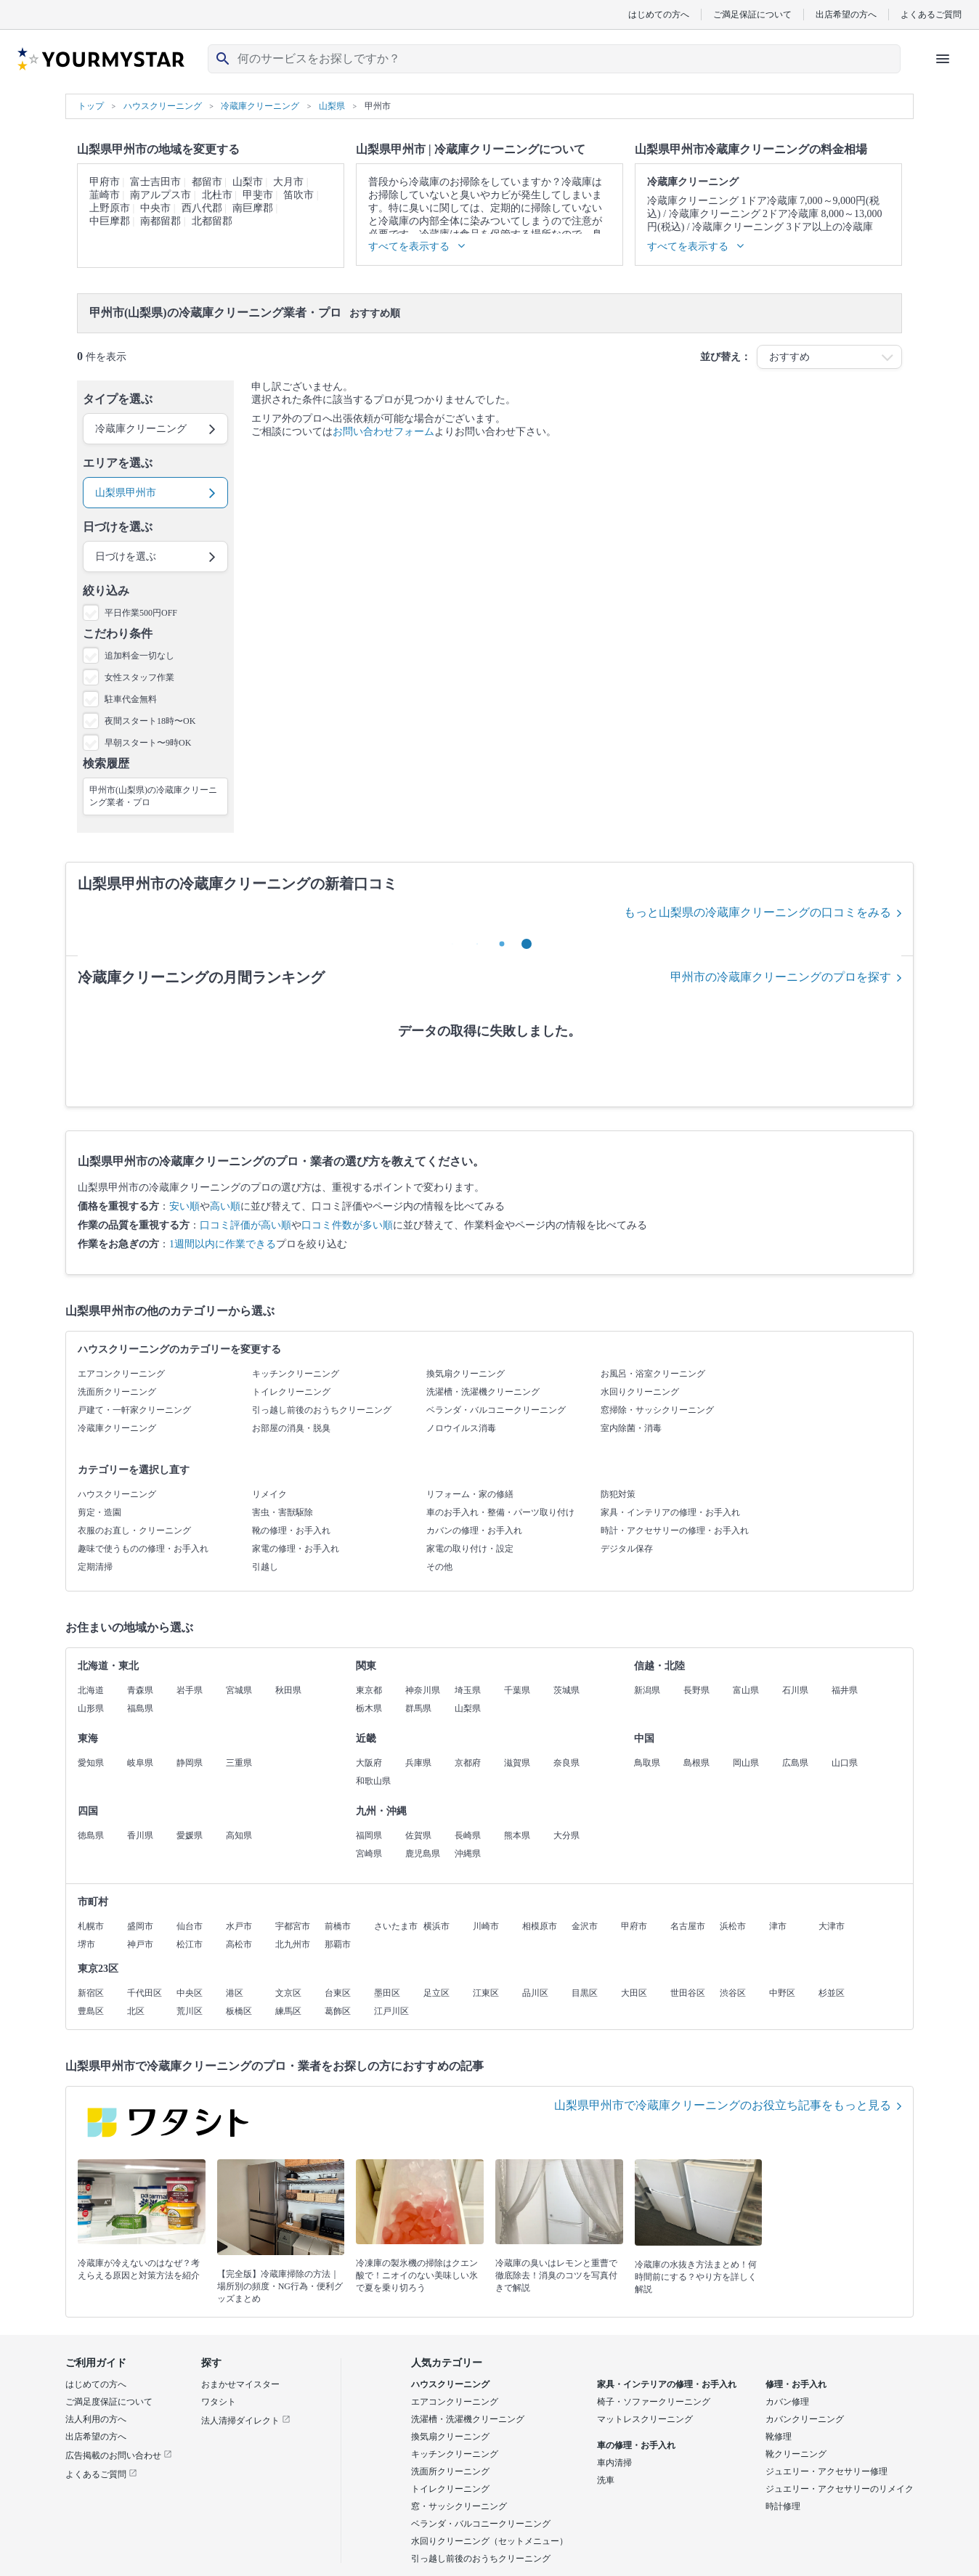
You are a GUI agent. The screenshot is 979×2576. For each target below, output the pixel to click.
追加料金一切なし (139, 656)
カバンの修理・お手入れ (474, 1530)
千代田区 (144, 1993)
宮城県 (239, 1690)
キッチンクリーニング (295, 1374)
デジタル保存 (627, 1549)
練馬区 (288, 2011)
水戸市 (239, 1926)
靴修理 (778, 2437)
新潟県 (647, 1690)
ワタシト (218, 2402)
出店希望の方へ (846, 14)
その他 (439, 1567)
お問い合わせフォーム (383, 431)
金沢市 (585, 1926)
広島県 (795, 1763)
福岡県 (369, 1835)
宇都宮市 (292, 1926)
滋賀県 (517, 1763)
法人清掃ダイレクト (246, 2421)
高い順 (225, 1206)
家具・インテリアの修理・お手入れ (670, 1512)
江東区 (486, 1993)
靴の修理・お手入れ (291, 1530)
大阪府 (369, 1763)
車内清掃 (614, 2463)
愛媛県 (189, 1835)
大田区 (634, 1993)
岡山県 (746, 1763)
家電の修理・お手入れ (295, 1549)
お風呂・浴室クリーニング (653, 1374)
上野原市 (109, 208)
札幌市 (91, 1926)
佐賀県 (418, 1835)
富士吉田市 (155, 181)
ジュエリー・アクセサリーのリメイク (839, 2489)
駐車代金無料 (131, 699)
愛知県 (91, 1763)
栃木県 (369, 1708)
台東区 (338, 1993)
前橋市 (338, 1926)
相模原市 (539, 1926)
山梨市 (247, 181)
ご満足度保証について (109, 2402)
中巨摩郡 (109, 221)
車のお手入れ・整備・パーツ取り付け (500, 1512)
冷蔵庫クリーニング (117, 1428)
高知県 (239, 1835)
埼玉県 (468, 1690)
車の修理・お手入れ (636, 2445)
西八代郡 (202, 208)
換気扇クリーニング (465, 1374)
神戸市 (140, 1944)
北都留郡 (212, 221)
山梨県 (468, 1708)
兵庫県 (418, 1763)
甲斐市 (258, 194)
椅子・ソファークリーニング (653, 2402)
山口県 (845, 1763)
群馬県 (418, 1708)
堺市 (86, 1944)
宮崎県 (369, 1854)
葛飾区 (338, 2011)
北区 (136, 2011)
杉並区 (831, 1993)
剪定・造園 (99, 1512)
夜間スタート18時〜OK (150, 721)
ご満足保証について (752, 14)
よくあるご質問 (931, 14)
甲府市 (104, 181)
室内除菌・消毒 (631, 1428)
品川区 (535, 1993)
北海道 (91, 1690)
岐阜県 (140, 1763)
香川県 (140, 1835)
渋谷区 (733, 1993)
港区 (234, 1993)
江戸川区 (391, 2011)
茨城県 (566, 1690)
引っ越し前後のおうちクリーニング (321, 1410)
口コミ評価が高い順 (245, 1225)
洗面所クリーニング (117, 1392)
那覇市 (338, 1944)
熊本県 (517, 1835)
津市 (778, 1926)
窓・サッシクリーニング (459, 2506)
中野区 (782, 1993)
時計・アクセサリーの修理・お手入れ (675, 1530)
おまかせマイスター (240, 2384)
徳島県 (91, 1835)
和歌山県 (373, 1781)
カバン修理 (787, 2402)
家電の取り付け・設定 (469, 1549)
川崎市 (486, 1926)
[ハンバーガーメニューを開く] (942, 58)
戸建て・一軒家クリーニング (134, 1410)
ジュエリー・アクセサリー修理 (826, 2471)
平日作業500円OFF (141, 613)
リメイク (269, 1494)
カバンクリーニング (804, 2419)
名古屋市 (687, 1926)
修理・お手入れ (795, 2384)
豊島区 (91, 2011)
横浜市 (436, 1926)
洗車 (605, 2480)
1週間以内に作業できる (222, 1244)
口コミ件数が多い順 (347, 1225)
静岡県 (189, 1763)
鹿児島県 (422, 1854)
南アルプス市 (160, 194)
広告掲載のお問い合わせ (118, 2455)
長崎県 (468, 1835)
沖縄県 (468, 1854)
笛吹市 (298, 194)
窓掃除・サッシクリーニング (657, 1410)
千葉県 (517, 1690)
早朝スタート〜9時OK (148, 743)
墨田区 (387, 1993)
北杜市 (217, 194)
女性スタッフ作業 (139, 677)
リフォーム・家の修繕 (469, 1494)
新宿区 (91, 1993)
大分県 (566, 1835)
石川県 (795, 1690)
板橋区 (239, 2011)
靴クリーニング (795, 2454)
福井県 (845, 1690)
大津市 (831, 1926)
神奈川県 (422, 1690)
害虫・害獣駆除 (282, 1512)
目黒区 (585, 1993)
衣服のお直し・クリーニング (134, 1530)
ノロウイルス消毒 (461, 1428)
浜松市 (733, 1926)
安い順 (184, 1206)
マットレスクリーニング (645, 2419)
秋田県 (288, 1690)
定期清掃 (95, 1567)
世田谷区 (687, 1993)
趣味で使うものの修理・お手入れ (143, 1549)
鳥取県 (647, 1763)
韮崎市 (104, 194)
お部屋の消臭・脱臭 (291, 1428)
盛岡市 (140, 1926)
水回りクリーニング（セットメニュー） (489, 2541)
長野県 (696, 1690)
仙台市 (189, 1926)
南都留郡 (160, 221)
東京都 (369, 1690)
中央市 (155, 208)
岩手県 (189, 1690)
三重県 (239, 1763)
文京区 (288, 1993)
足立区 (436, 1993)
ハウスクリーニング (117, 1494)
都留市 (207, 181)
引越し (265, 1567)
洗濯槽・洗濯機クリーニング (483, 1392)
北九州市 (292, 1944)
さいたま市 (396, 1926)
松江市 (189, 1944)
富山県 (746, 1690)
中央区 (189, 1993)
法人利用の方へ (95, 2419)
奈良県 (566, 1763)
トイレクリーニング (291, 1392)
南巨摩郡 (252, 208)
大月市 (288, 181)
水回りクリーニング (640, 1392)
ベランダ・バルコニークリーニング (496, 1410)
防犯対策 (618, 1494)
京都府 (468, 1763)
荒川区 (189, 2011)
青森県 (140, 1690)
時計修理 (782, 2506)
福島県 (140, 1708)
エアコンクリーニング (121, 1374)
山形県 (91, 1708)
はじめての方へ (658, 14)
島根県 (696, 1763)
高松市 (239, 1944)
